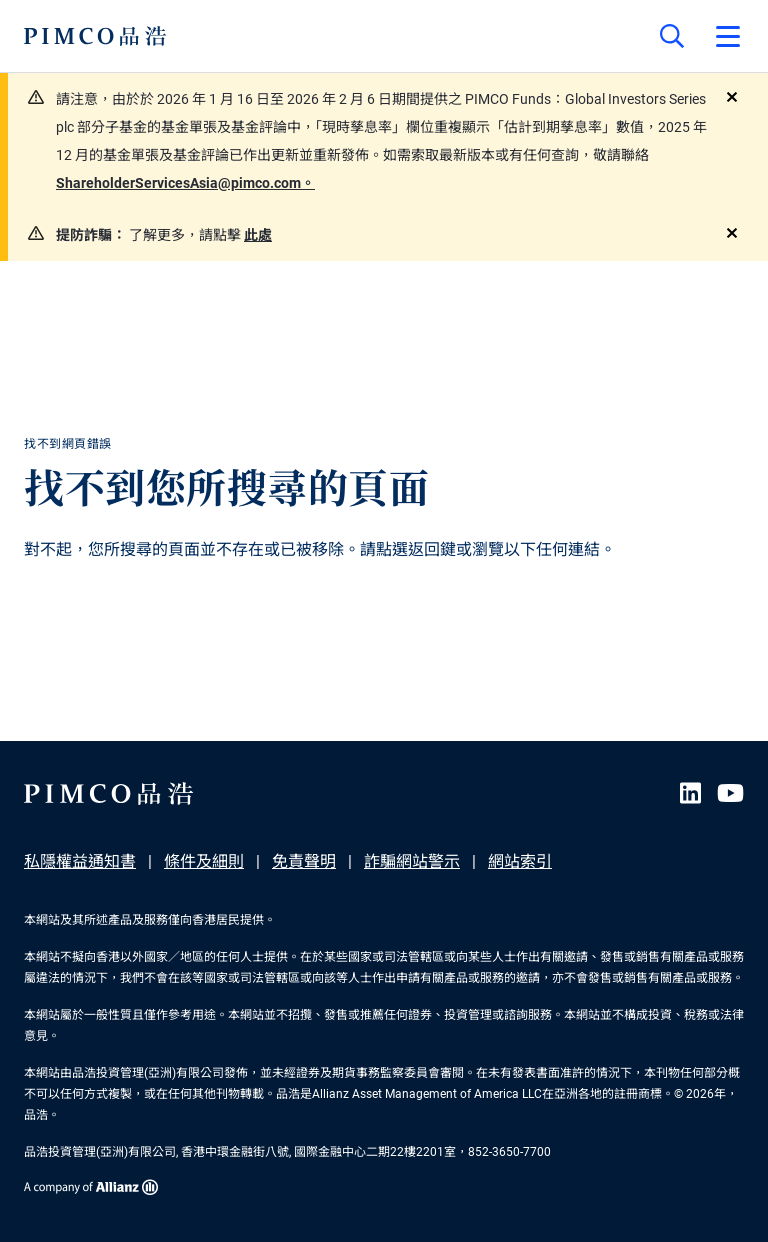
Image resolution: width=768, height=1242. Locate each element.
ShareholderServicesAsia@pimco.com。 (185, 183)
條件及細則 (204, 861)
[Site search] (672, 36)
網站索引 (520, 861)
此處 (258, 235)
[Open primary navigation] (728, 36)
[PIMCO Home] (95, 36)
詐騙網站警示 (412, 861)
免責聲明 (304, 861)
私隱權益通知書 (80, 861)
